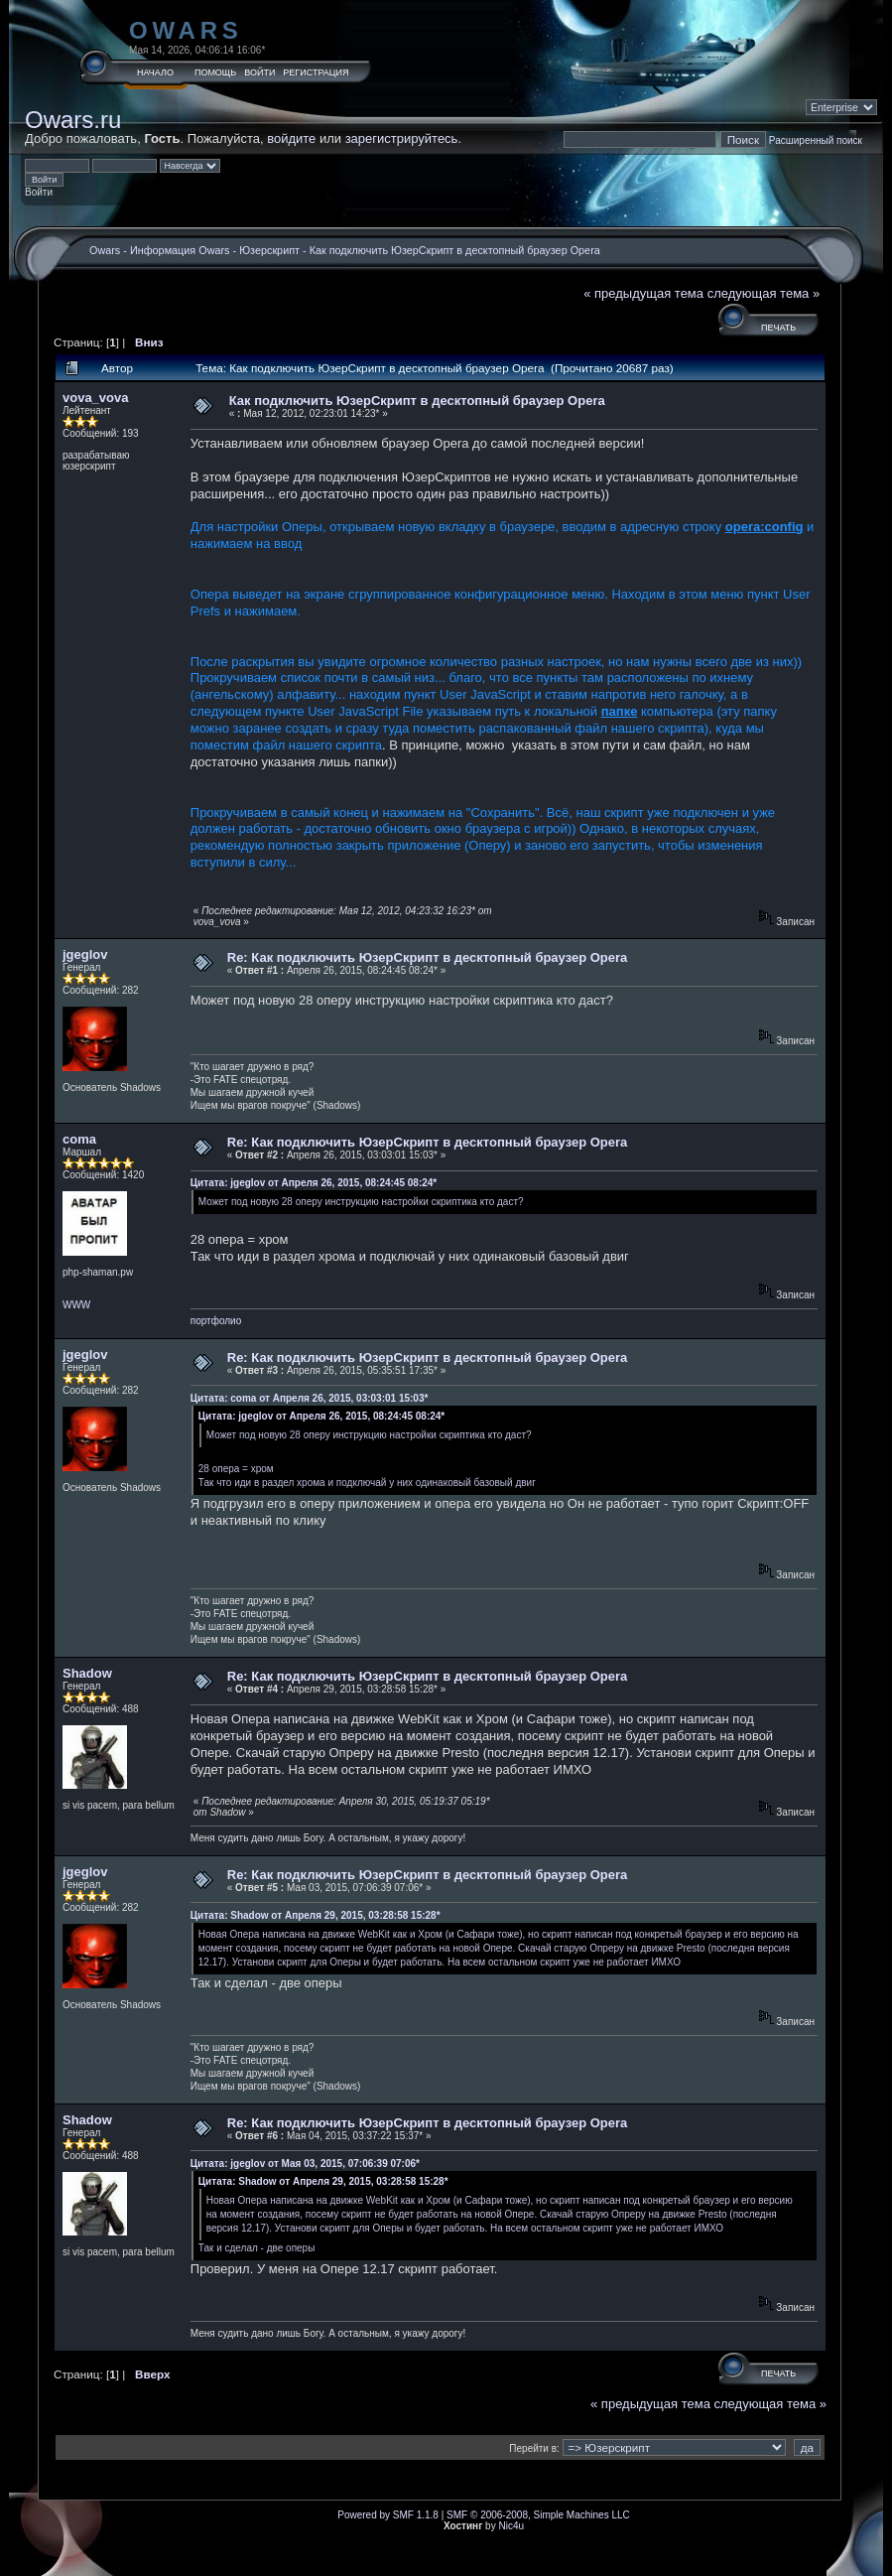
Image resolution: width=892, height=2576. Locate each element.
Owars (186, 30)
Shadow (87, 1673)
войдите (291, 138)
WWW (76, 1304)
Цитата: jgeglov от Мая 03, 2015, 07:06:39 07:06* (305, 2163)
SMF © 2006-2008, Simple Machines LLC (538, 2514)
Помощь (215, 72)
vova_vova (96, 397)
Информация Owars (180, 250)
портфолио (216, 1320)
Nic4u (511, 2525)
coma (79, 1139)
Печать (778, 328)
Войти (259, 72)
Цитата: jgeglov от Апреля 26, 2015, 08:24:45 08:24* (314, 1182)
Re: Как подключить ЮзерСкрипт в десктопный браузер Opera (427, 957)
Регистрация (315, 72)
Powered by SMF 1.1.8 (388, 2514)
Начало (155, 72)
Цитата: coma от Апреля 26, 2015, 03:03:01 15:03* (310, 1398)
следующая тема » (764, 293)
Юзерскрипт (269, 250)
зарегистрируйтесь (401, 138)
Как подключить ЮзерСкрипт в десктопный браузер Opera (455, 250)
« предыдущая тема (643, 293)
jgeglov (85, 954)
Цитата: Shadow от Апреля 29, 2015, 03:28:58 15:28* (316, 1915)
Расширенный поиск (815, 140)
